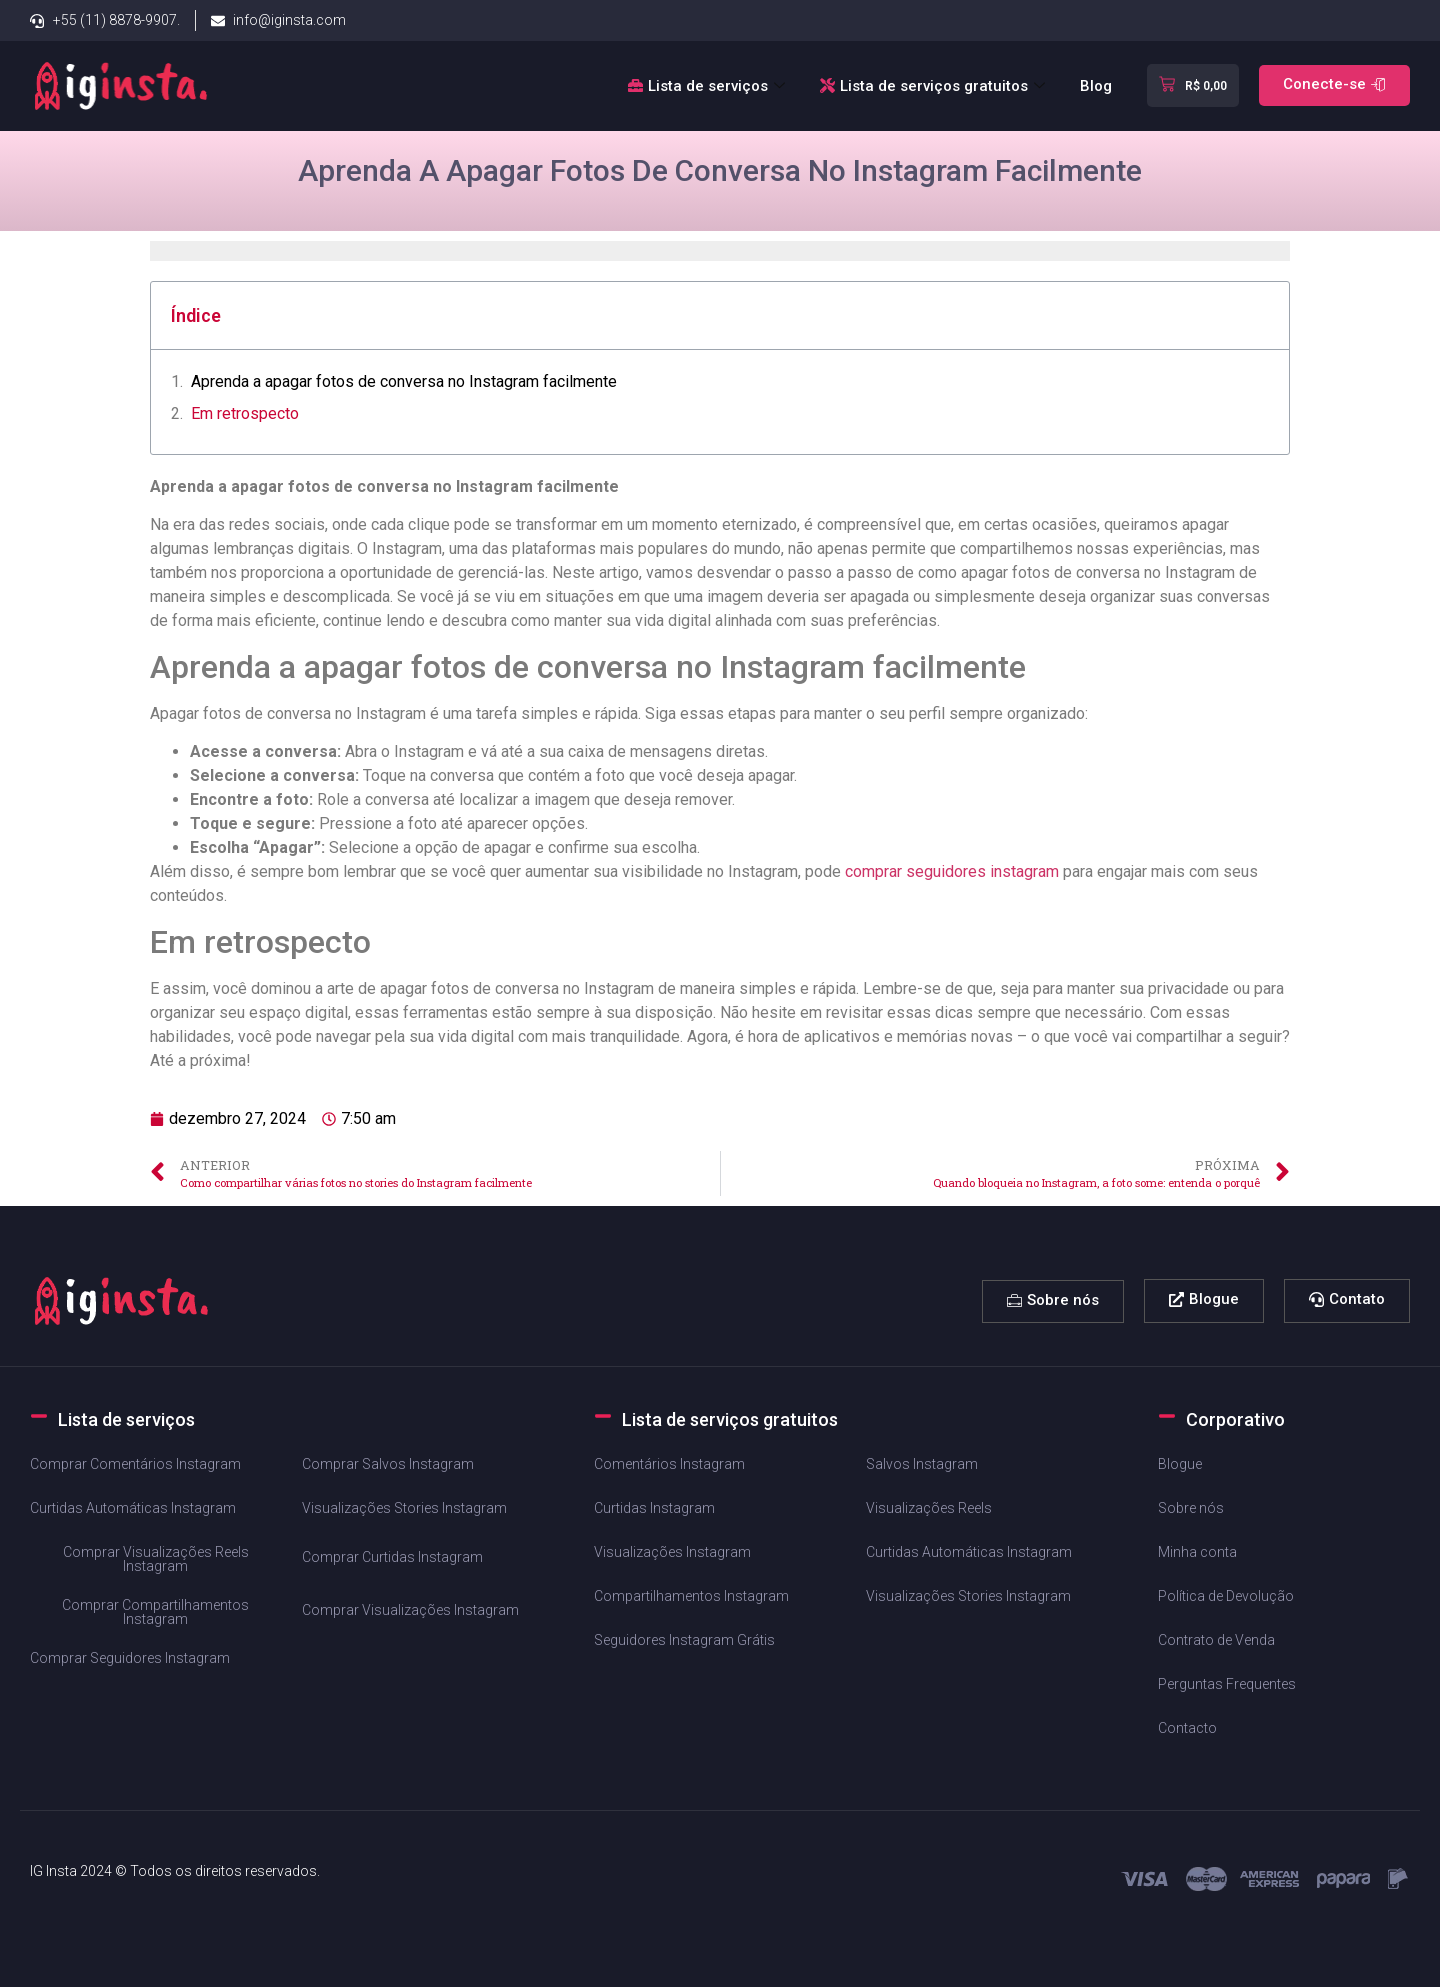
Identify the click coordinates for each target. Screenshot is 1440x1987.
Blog (1096, 86)
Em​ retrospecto (245, 413)
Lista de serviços (709, 86)
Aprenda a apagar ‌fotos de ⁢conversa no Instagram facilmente (404, 381)
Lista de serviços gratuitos (935, 86)
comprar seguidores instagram (952, 871)
